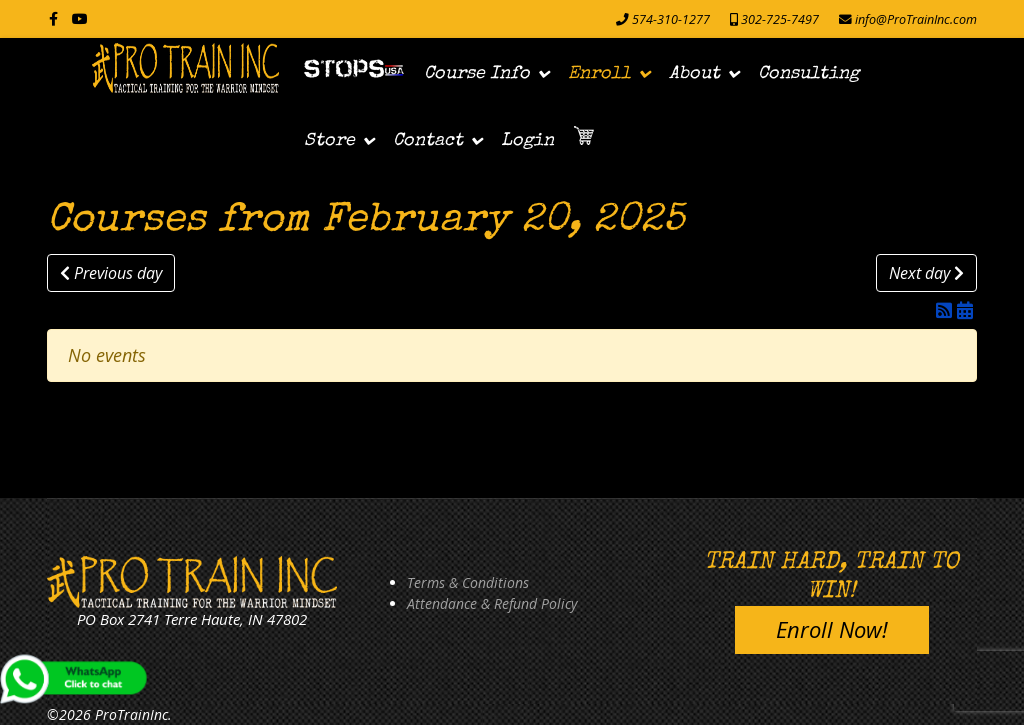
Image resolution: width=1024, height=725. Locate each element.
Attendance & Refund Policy (492, 603)
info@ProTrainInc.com (916, 19)
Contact (428, 141)
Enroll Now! (832, 629)
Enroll (599, 74)
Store (329, 141)
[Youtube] (80, 18)
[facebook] (53, 18)
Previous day (111, 273)
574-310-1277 (671, 19)
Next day (926, 273)
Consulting (808, 74)
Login (527, 141)
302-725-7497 (780, 19)
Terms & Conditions (468, 582)
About (694, 74)
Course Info (477, 74)
